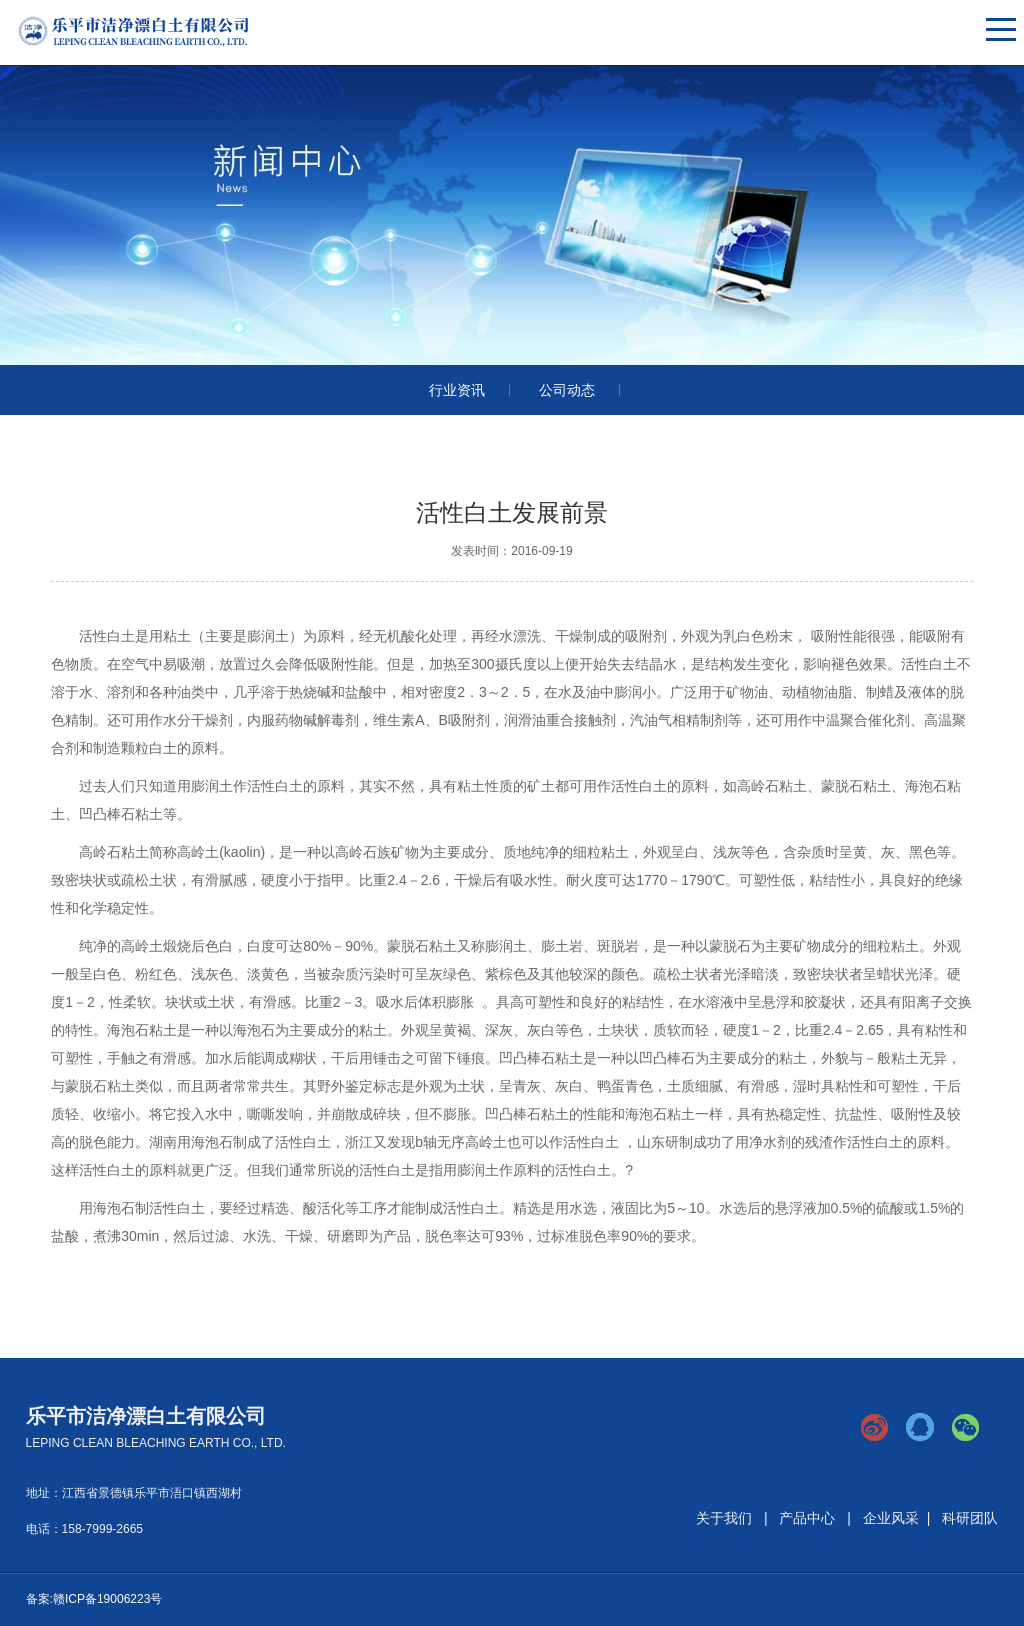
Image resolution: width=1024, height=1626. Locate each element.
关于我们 (724, 1518)
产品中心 (807, 1518)
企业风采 (891, 1518)
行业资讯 (457, 390)
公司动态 (567, 390)
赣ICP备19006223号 (107, 1599)
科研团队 (970, 1518)
